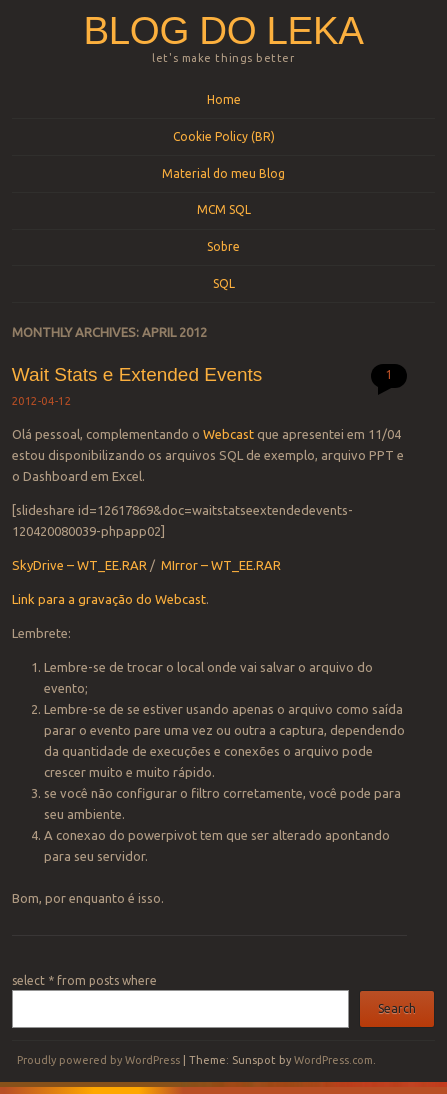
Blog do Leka (224, 30)
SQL (224, 283)
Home (224, 99)
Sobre (223, 246)
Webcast (228, 434)
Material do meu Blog (223, 173)
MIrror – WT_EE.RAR (221, 565)
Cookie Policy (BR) (224, 136)
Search (397, 1008)
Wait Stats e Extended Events (137, 374)
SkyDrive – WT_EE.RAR (79, 565)
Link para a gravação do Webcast (109, 599)
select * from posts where (84, 980)
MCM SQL (224, 209)
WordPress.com (333, 1060)
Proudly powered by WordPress (98, 1060)
